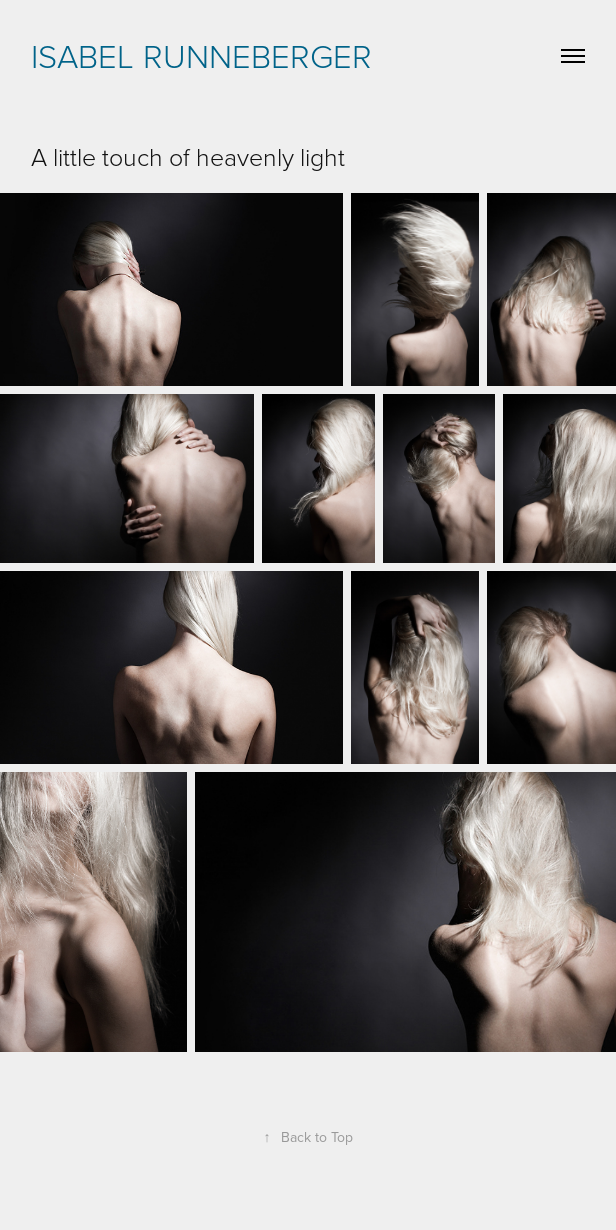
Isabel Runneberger (201, 55)
